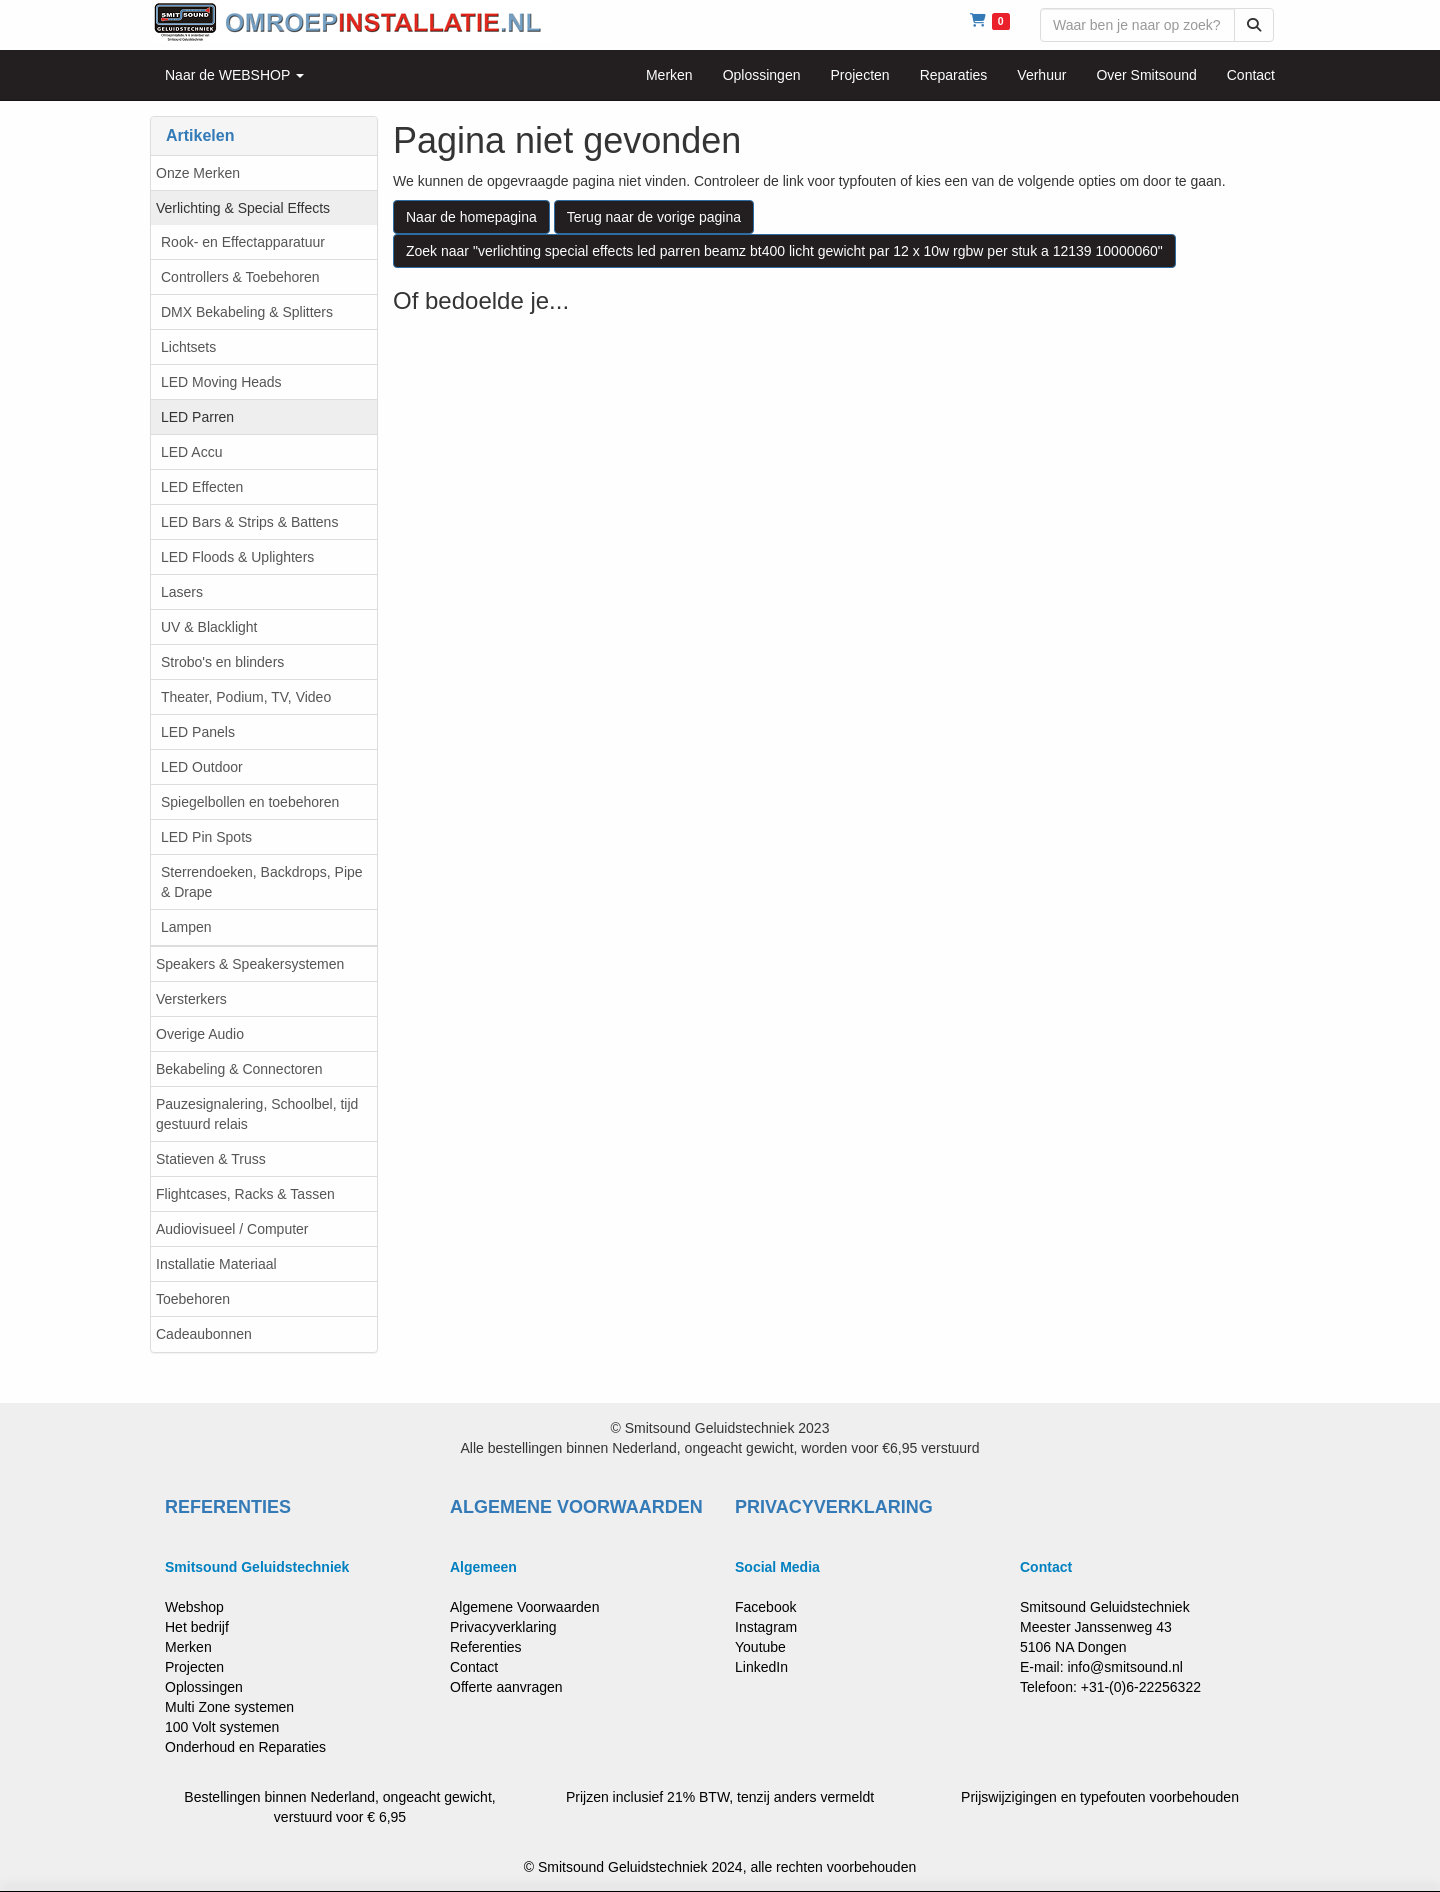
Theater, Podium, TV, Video (246, 697)
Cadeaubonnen (204, 1334)
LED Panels (198, 732)
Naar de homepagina (471, 217)
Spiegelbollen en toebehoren (250, 802)
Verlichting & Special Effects (243, 208)
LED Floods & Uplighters (237, 557)
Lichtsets (188, 347)
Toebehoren (193, 1299)
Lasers (182, 592)
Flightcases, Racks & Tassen (245, 1194)
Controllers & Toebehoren (240, 277)
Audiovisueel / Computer (232, 1229)
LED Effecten (202, 487)
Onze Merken (198, 173)
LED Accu (191, 452)
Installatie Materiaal (216, 1264)
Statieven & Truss (211, 1159)
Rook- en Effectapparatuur (243, 242)
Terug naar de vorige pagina (654, 217)
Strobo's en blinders (222, 662)
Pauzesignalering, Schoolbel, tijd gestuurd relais (257, 1114)
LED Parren (197, 417)
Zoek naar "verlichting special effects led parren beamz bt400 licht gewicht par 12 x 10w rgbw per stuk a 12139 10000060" (784, 251)
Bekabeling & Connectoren (239, 1069)
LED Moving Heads (221, 382)
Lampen (186, 927)
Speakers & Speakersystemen (250, 964)
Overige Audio (200, 1034)
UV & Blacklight (209, 627)
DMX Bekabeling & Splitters (247, 312)
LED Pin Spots (206, 837)
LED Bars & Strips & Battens (249, 522)
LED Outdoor (202, 767)
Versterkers (191, 999)
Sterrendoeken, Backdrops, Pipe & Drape (262, 882)
